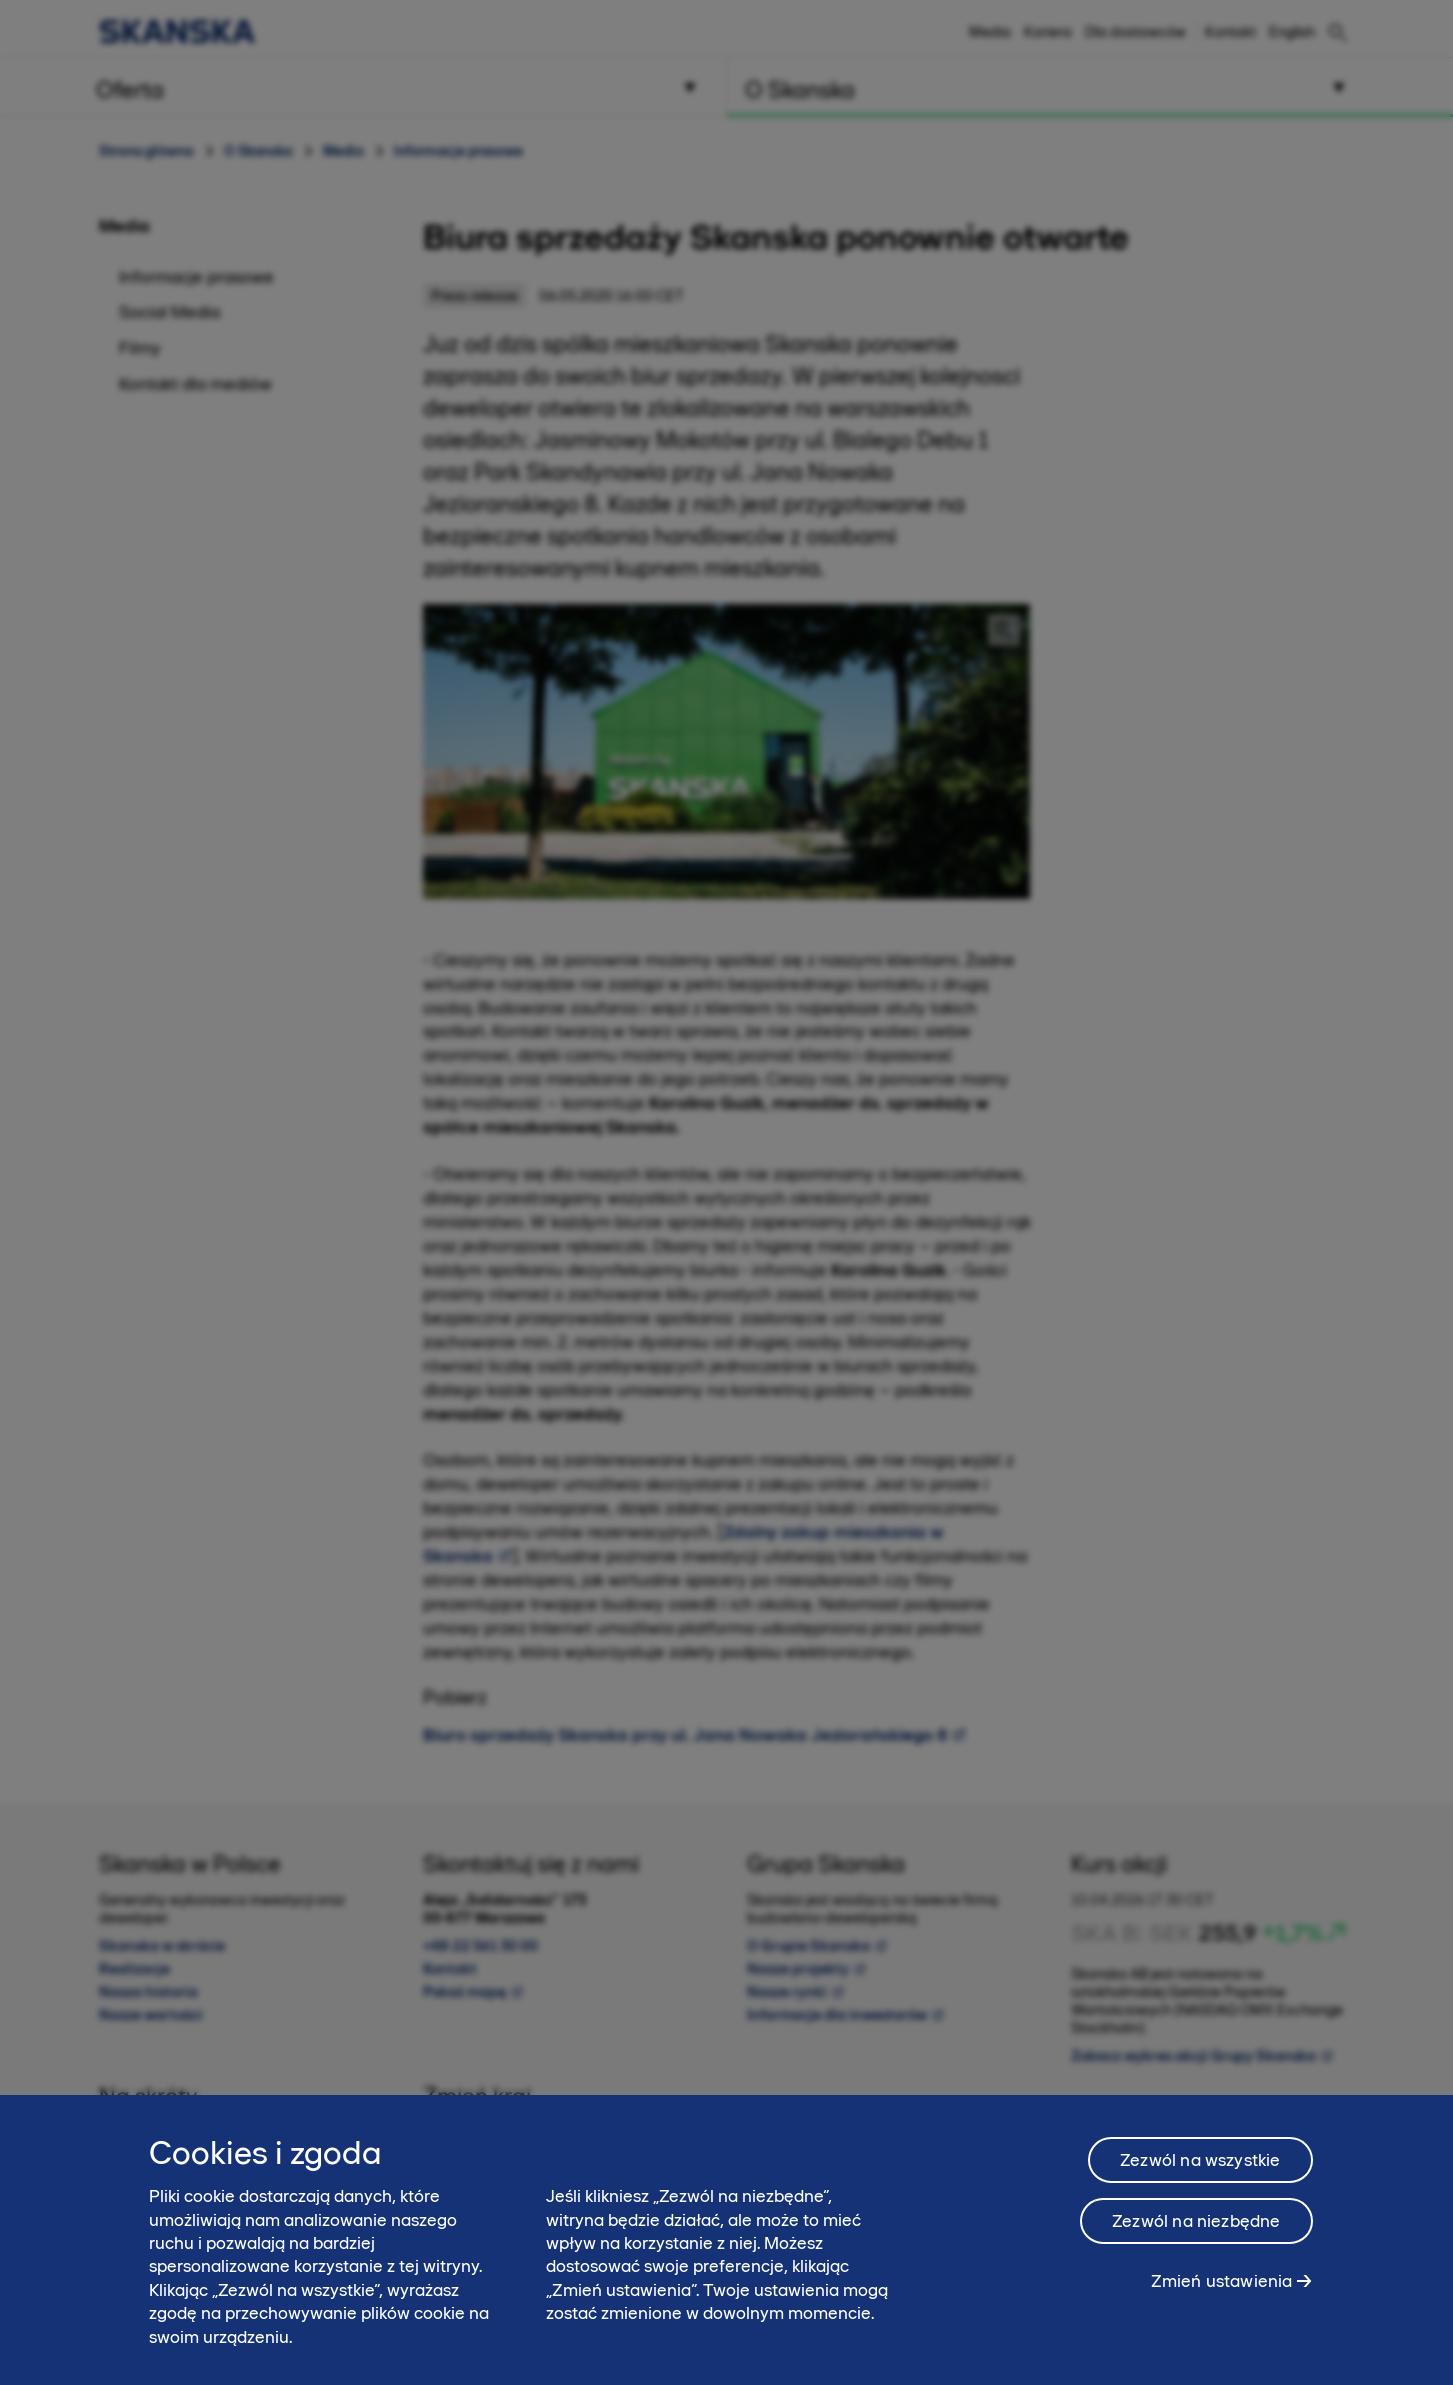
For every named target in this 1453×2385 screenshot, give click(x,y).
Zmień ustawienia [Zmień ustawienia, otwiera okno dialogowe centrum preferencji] (1222, 2281)
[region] (726, 2240)
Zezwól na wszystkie (1200, 2160)
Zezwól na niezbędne (1196, 2221)
